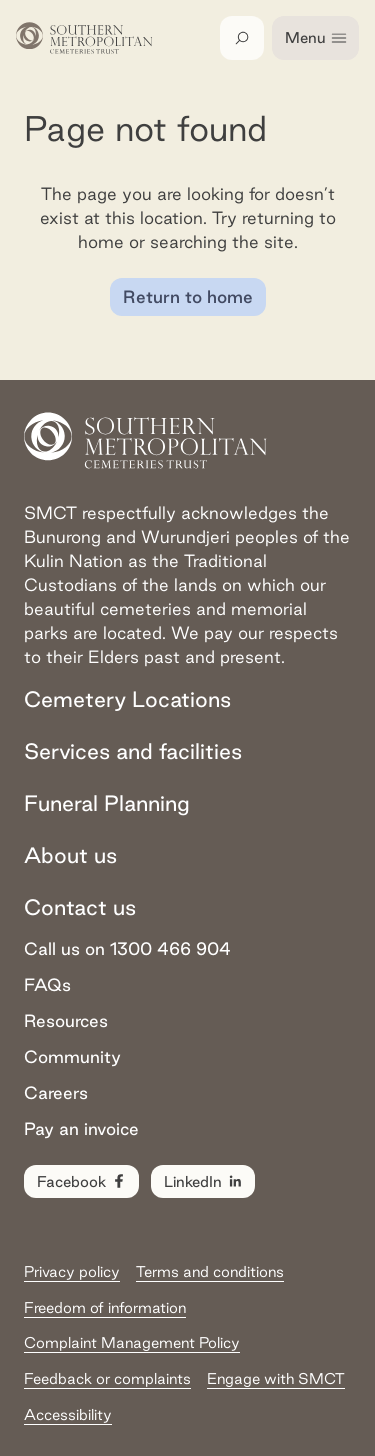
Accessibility (68, 1414)
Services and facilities (133, 751)
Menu (316, 38)
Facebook (82, 1182)
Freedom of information (105, 1307)
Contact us (80, 907)
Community (72, 1056)
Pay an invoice (81, 1128)
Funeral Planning (107, 803)
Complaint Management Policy (132, 1342)
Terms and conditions (210, 1271)
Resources (66, 1020)
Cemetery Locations (127, 699)
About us (70, 855)
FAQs (47, 984)
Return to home (188, 296)
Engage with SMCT (276, 1378)
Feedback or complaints (107, 1378)
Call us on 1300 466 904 (127, 948)
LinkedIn (204, 1182)
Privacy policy (72, 1271)
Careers (56, 1092)
